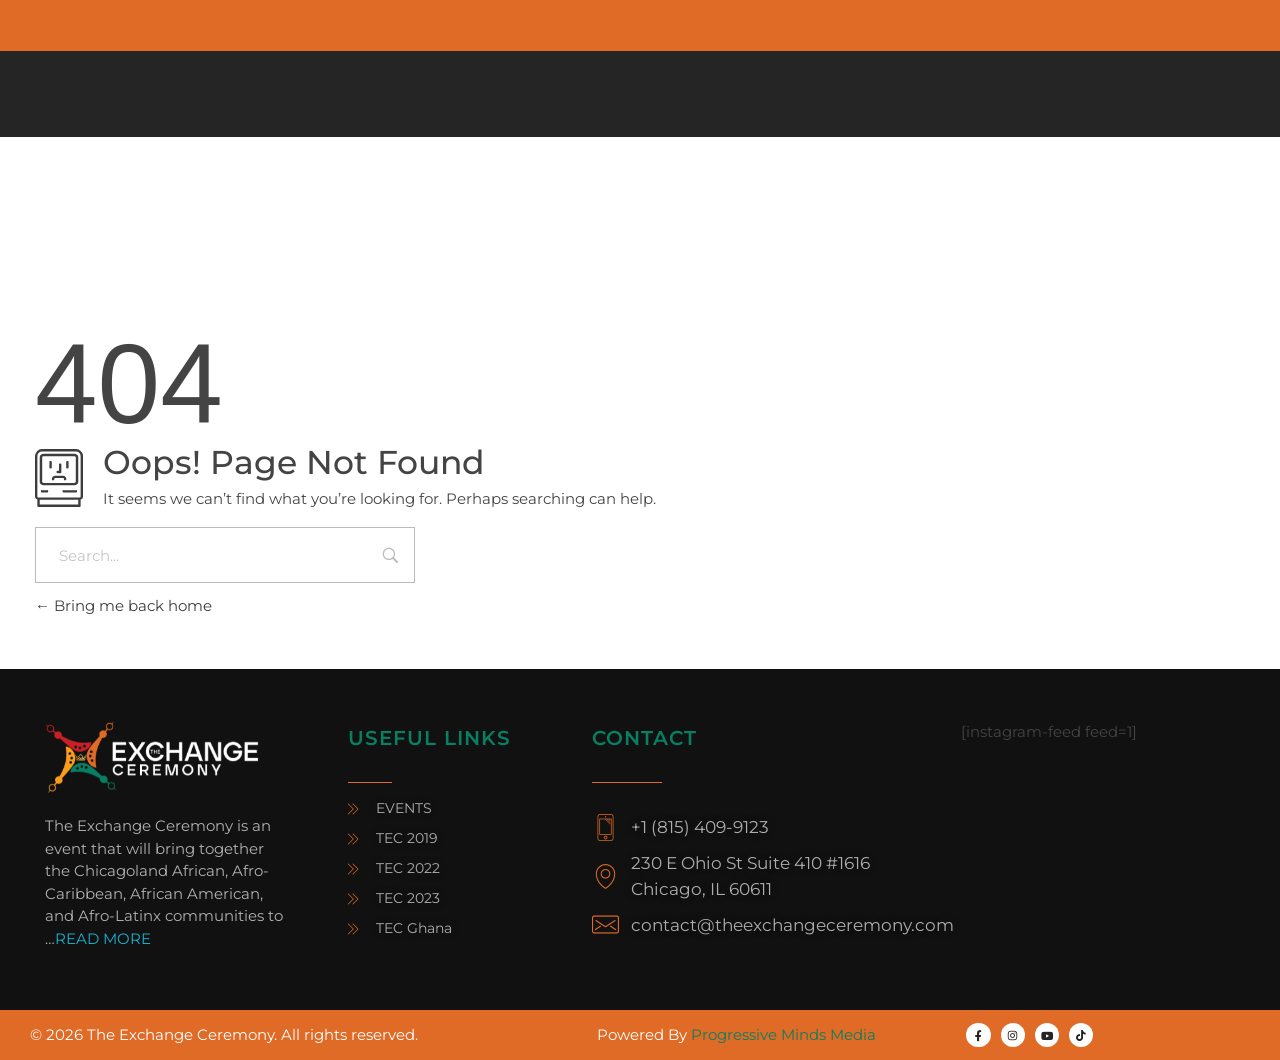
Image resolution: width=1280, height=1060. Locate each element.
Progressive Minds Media (783, 1034)
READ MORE (103, 938)
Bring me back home (123, 605)
